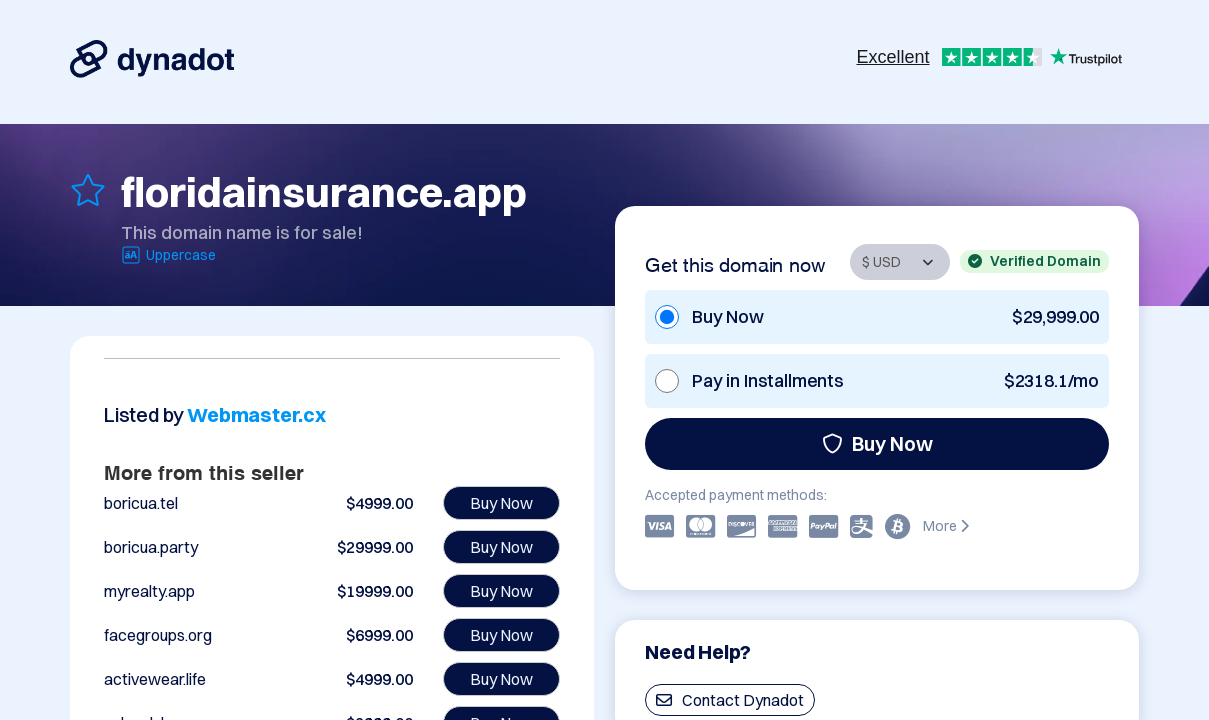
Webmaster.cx (256, 414)
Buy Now (877, 443)
